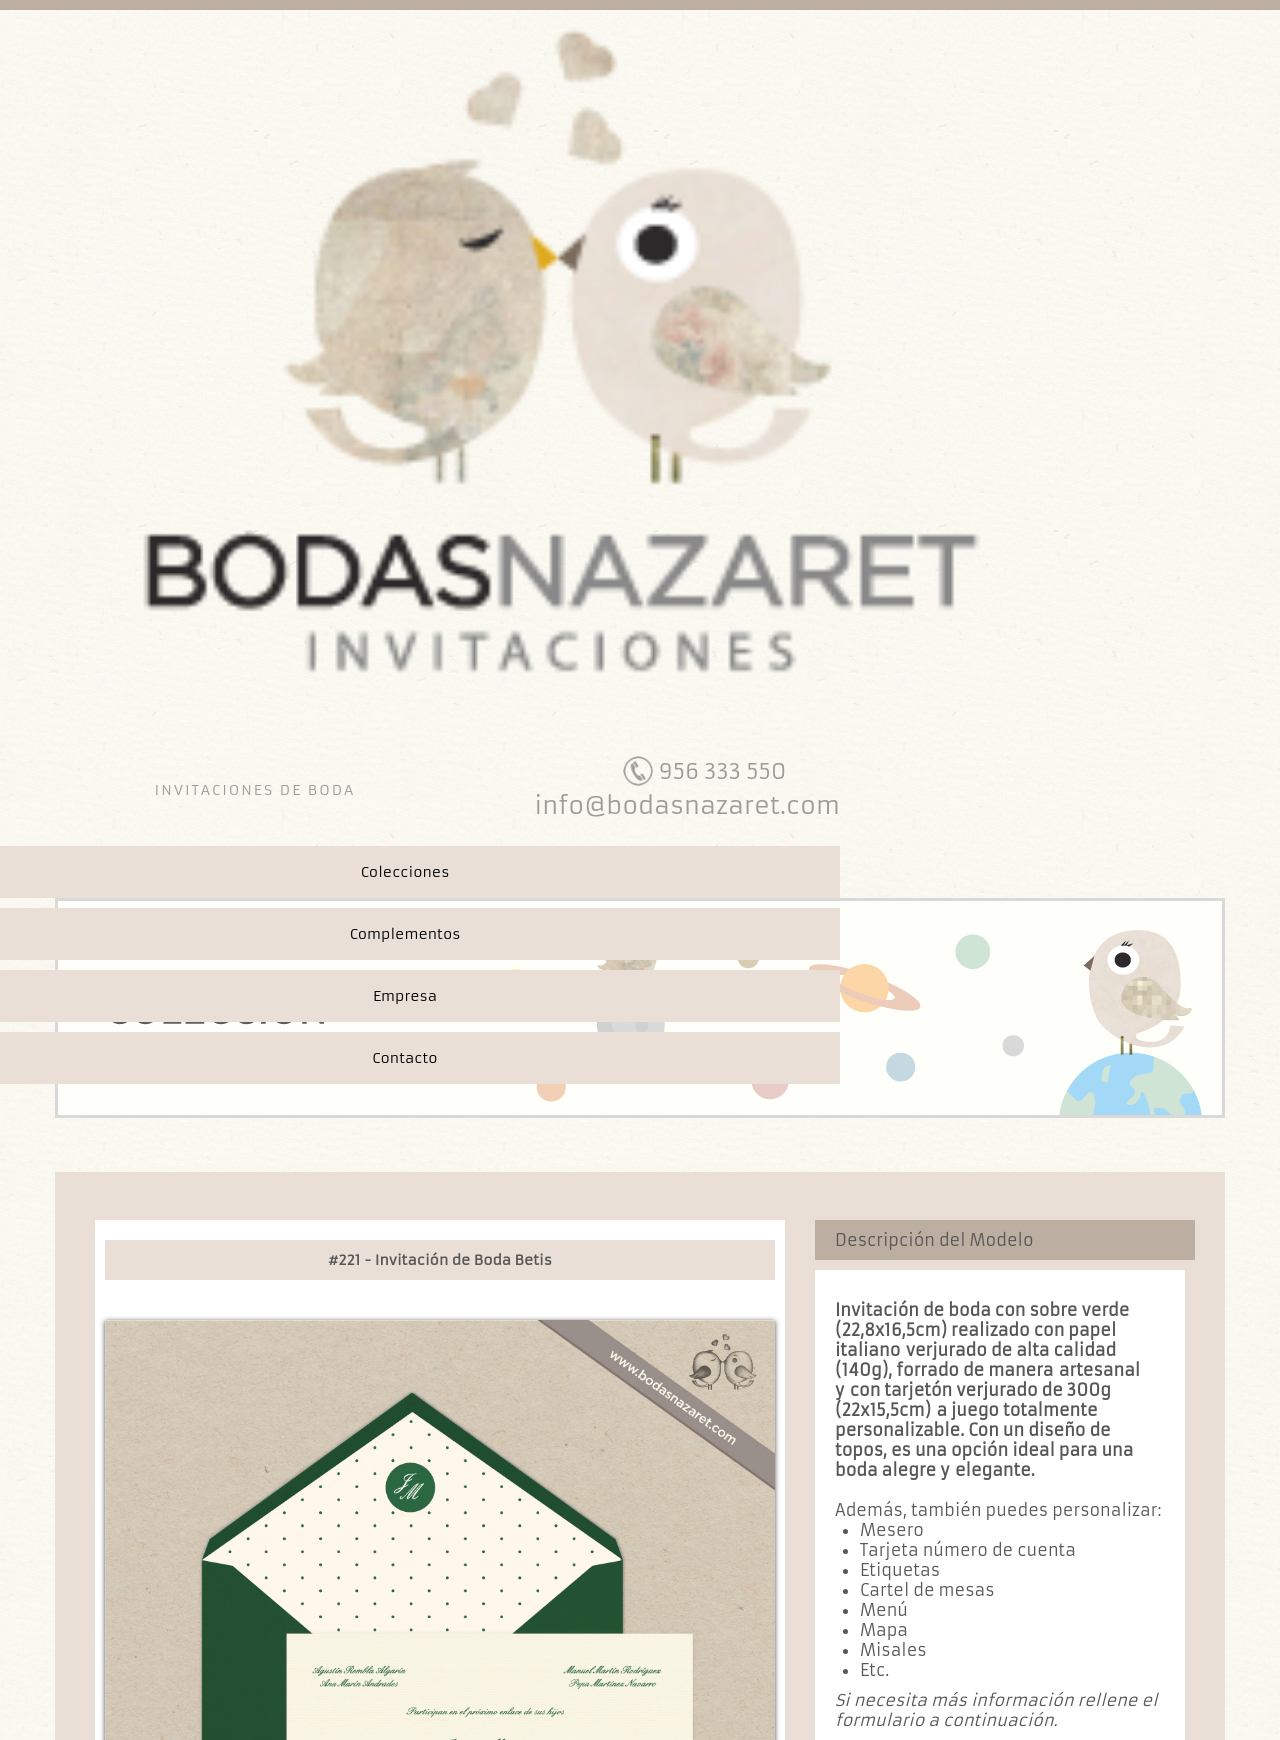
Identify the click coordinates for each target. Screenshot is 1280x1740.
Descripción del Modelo (934, 1240)
